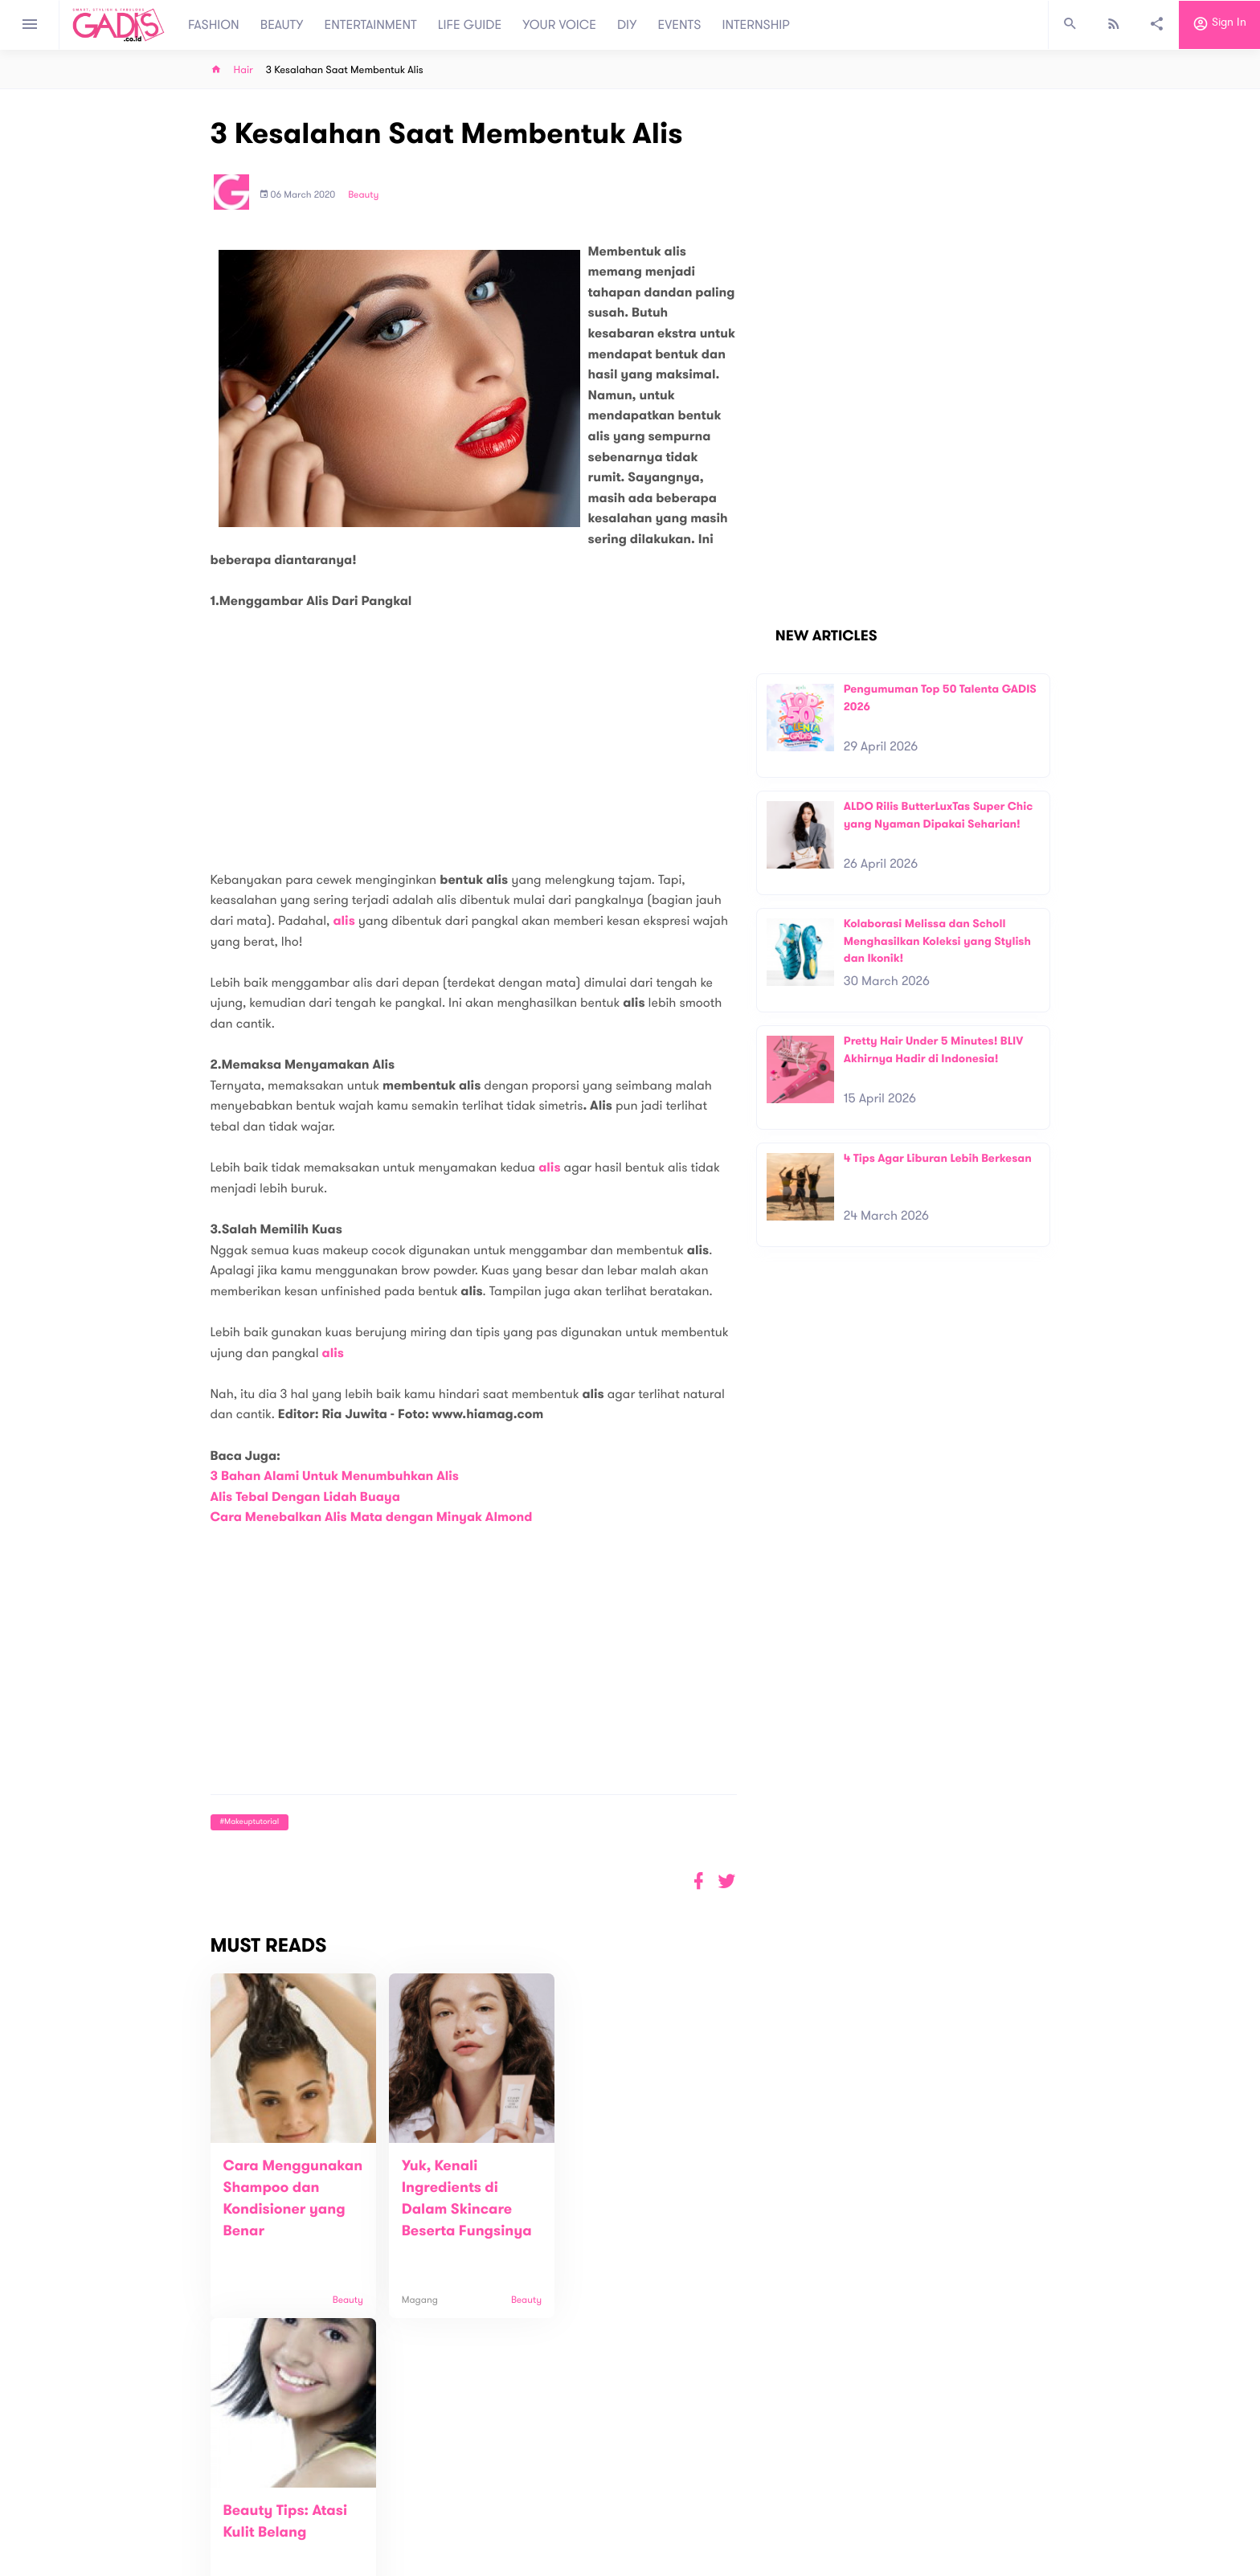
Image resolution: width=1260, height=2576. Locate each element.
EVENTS (680, 25)
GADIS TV (731, 2502)
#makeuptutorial (249, 1822)
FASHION (213, 25)
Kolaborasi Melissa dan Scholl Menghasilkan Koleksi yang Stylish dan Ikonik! (937, 941)
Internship (422, 2545)
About (413, 2494)
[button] (727, 1881)
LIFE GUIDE (469, 25)
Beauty (363, 195)
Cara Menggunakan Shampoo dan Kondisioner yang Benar (284, 2209)
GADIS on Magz (799, 2502)
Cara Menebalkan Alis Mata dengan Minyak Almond (372, 1517)
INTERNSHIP (756, 25)
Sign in (1219, 25)
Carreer (417, 2528)
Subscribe (1024, 2444)
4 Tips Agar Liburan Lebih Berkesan (938, 1158)
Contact (418, 2511)
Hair (243, 70)
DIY (627, 25)
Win (692, 2502)
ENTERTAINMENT (371, 25)
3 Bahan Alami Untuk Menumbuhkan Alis (335, 1476)
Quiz (664, 2502)
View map (190, 2562)
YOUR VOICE (559, 25)
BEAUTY (282, 25)
